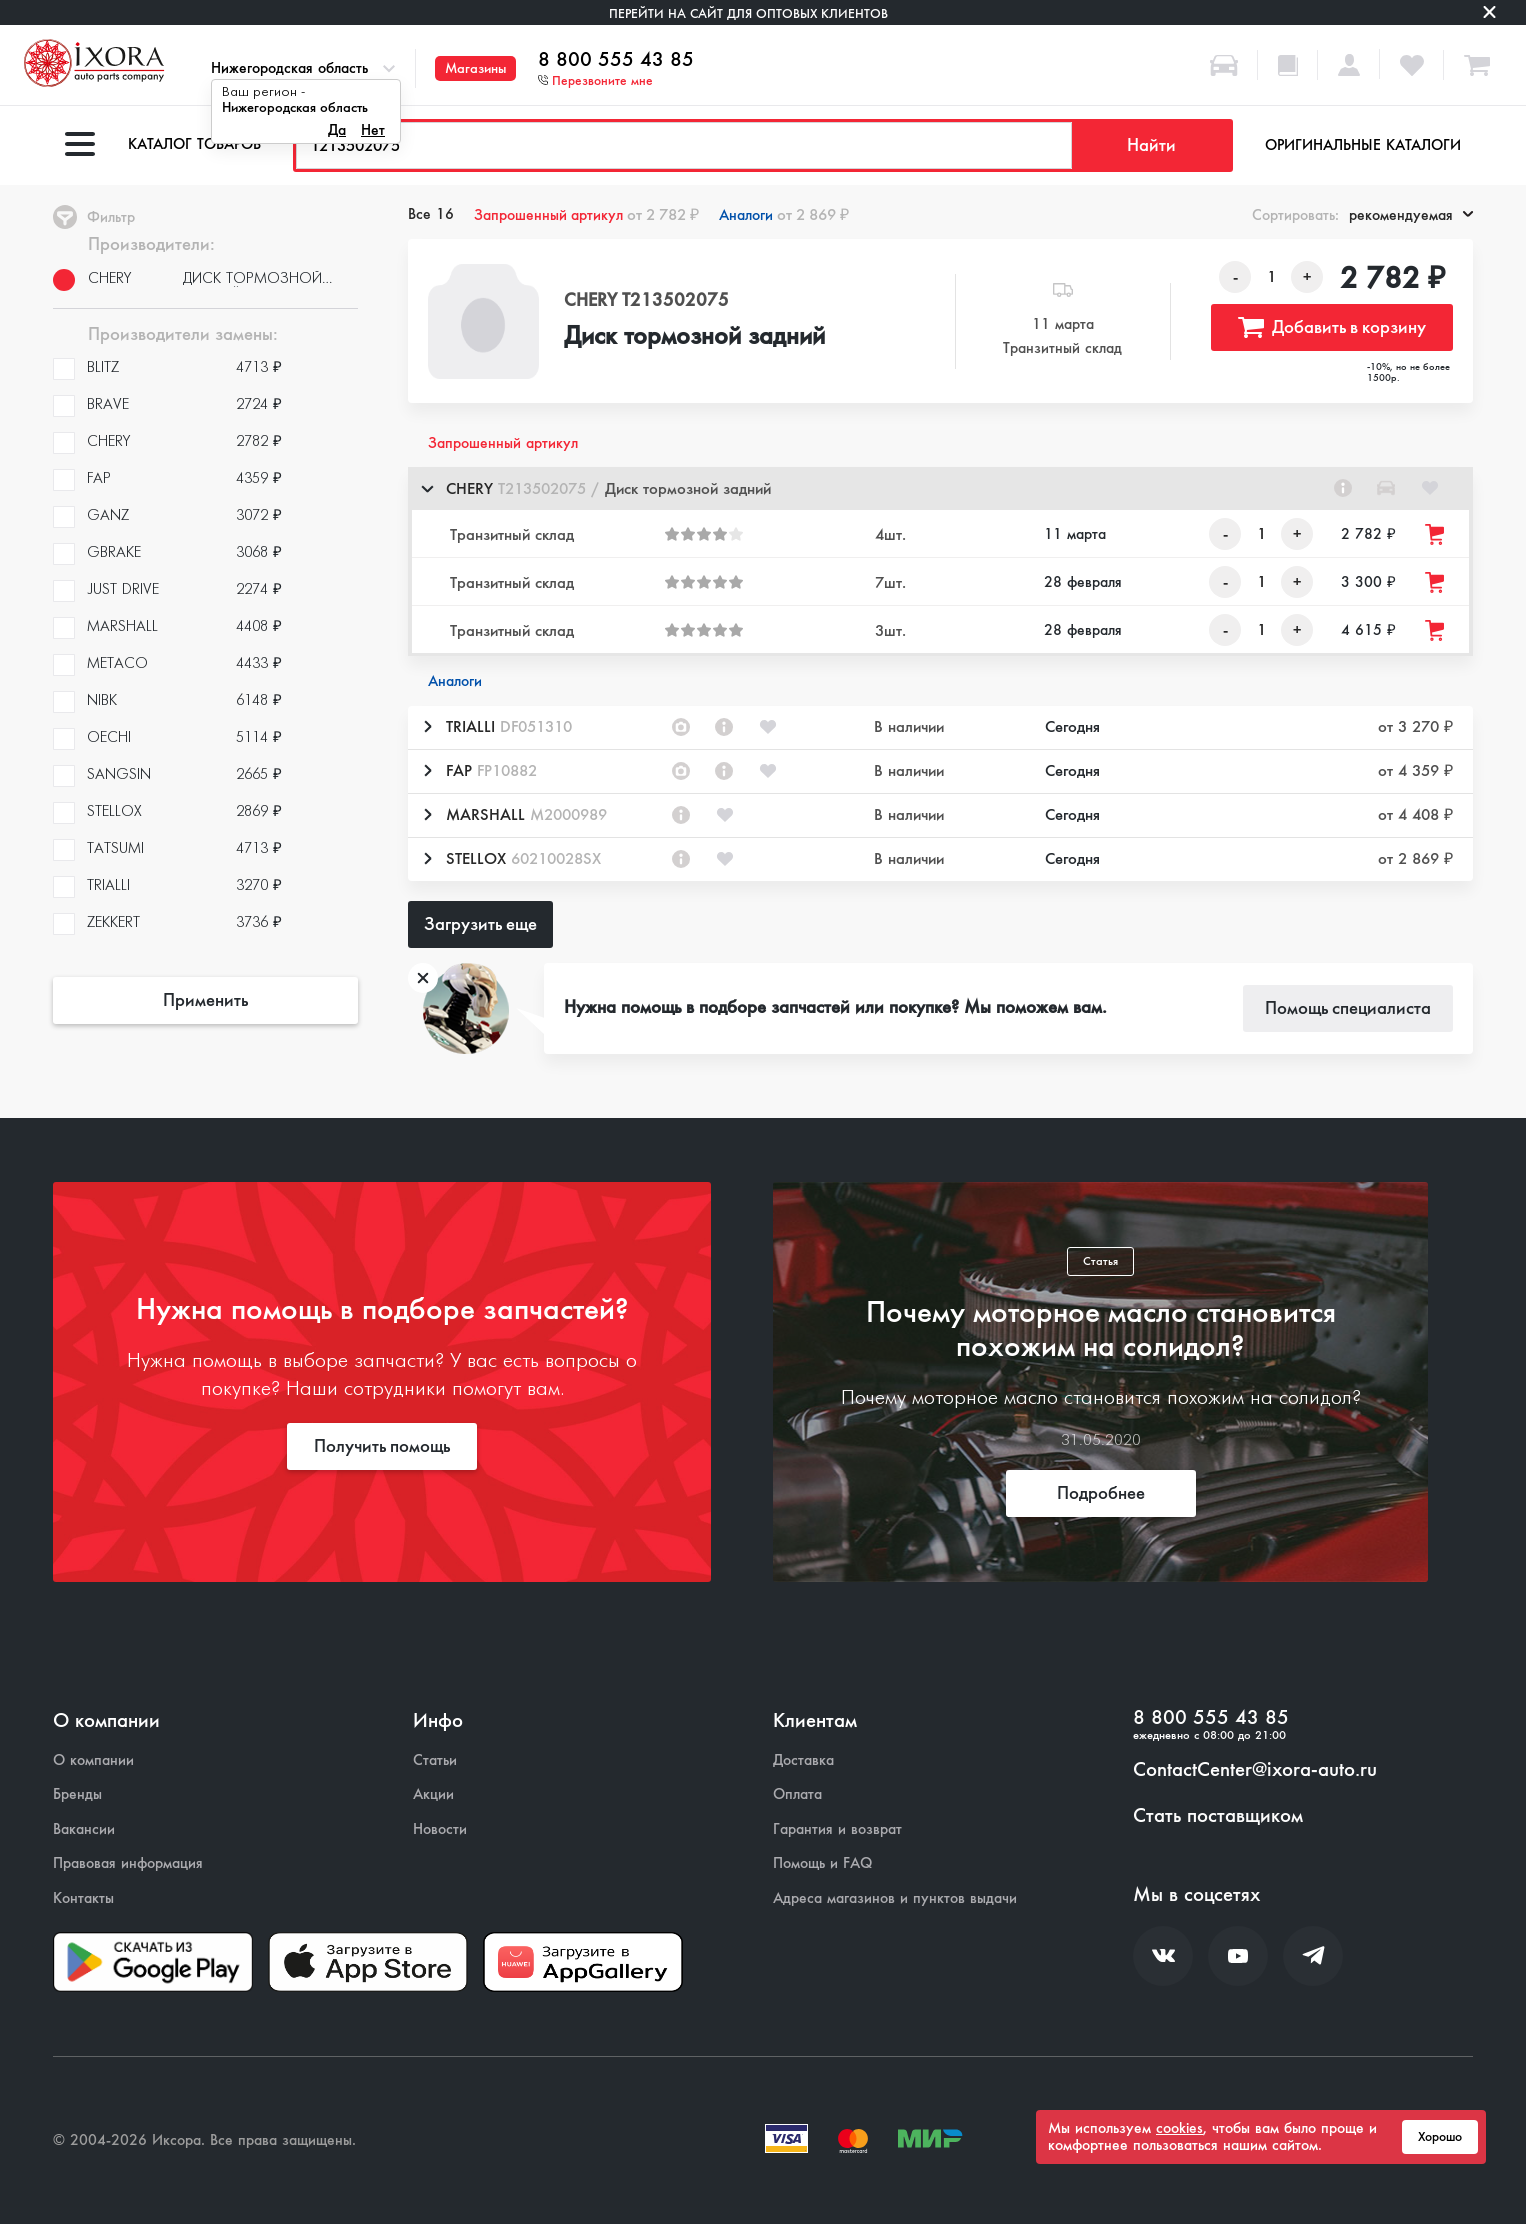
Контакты (83, 1898)
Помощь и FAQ (822, 1863)
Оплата (797, 1794)
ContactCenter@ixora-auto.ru (1255, 1770)
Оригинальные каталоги (1363, 145)
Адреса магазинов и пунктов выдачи (895, 1898)
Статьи (435, 1760)
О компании (93, 1760)
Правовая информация (128, 1863)
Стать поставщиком (1218, 1816)
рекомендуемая (1411, 215)
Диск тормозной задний (694, 337)
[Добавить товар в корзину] (1436, 534)
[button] (940, 488)
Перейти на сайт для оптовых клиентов (748, 13)
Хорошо (1440, 2137)
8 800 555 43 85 (616, 60)
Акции (433, 1794)
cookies (1179, 2128)
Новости (440, 1829)
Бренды (77, 1794)
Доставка (803, 1760)
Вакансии (84, 1829)
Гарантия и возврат (837, 1829)
